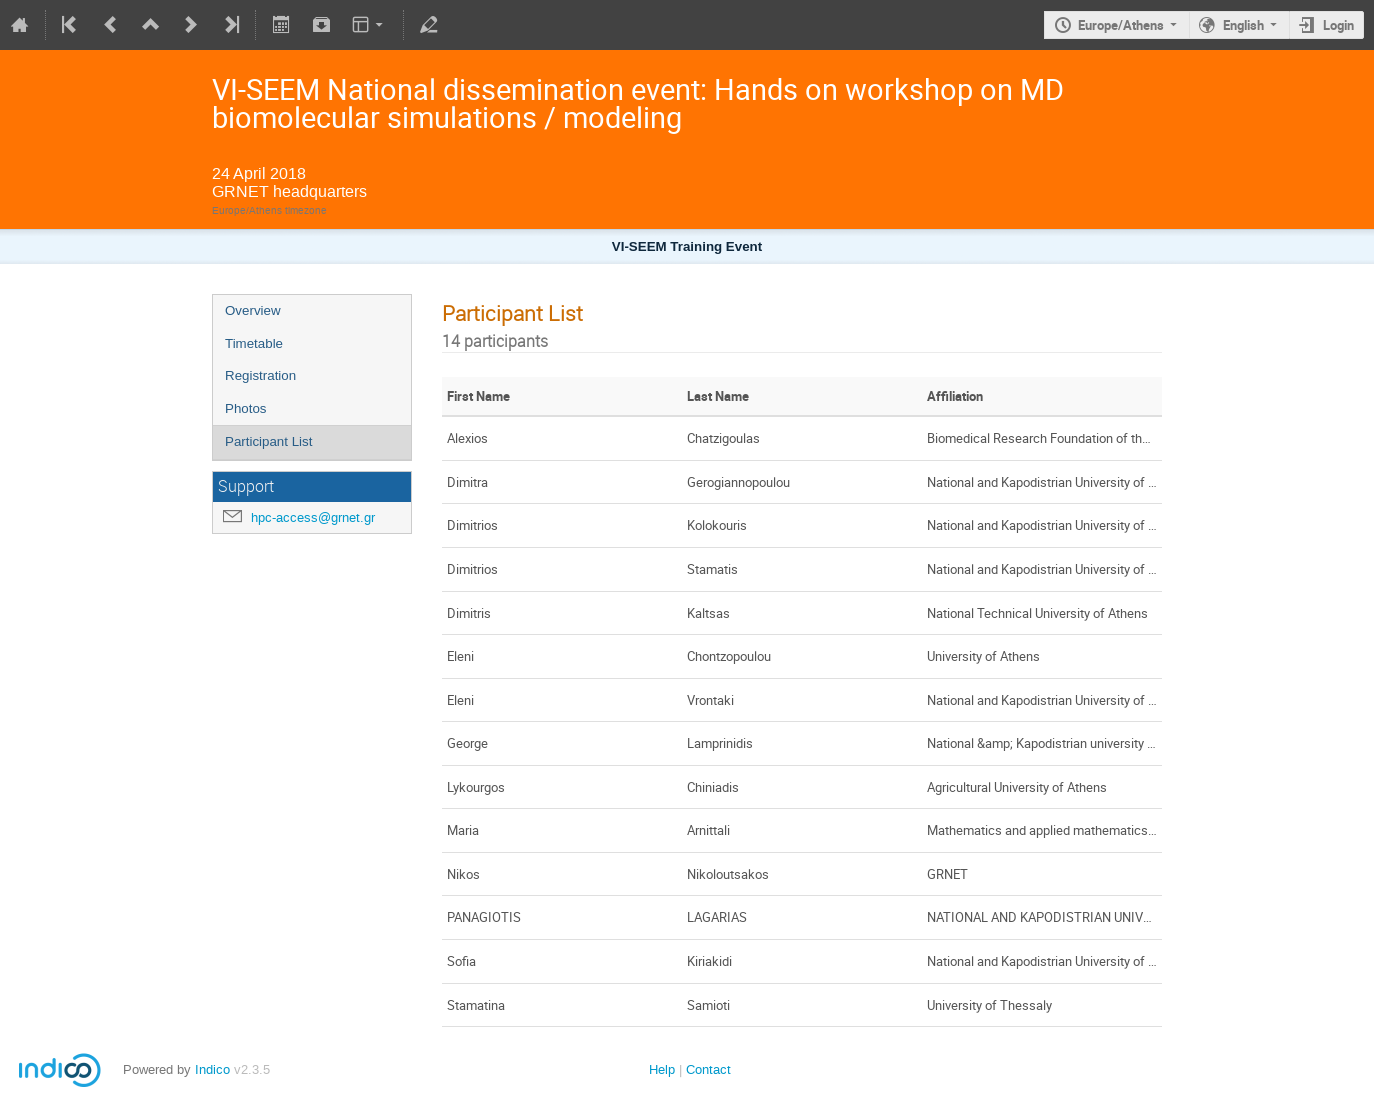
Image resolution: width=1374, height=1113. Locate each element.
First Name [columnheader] (478, 396)
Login (1338, 25)
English (1243, 25)
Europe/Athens (1121, 25)
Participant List (268, 441)
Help (662, 1069)
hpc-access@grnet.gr (313, 517)
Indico (212, 1069)
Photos (246, 408)
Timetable (254, 343)
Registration (260, 375)
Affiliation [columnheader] (955, 396)
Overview (253, 310)
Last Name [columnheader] (718, 396)
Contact (708, 1069)
